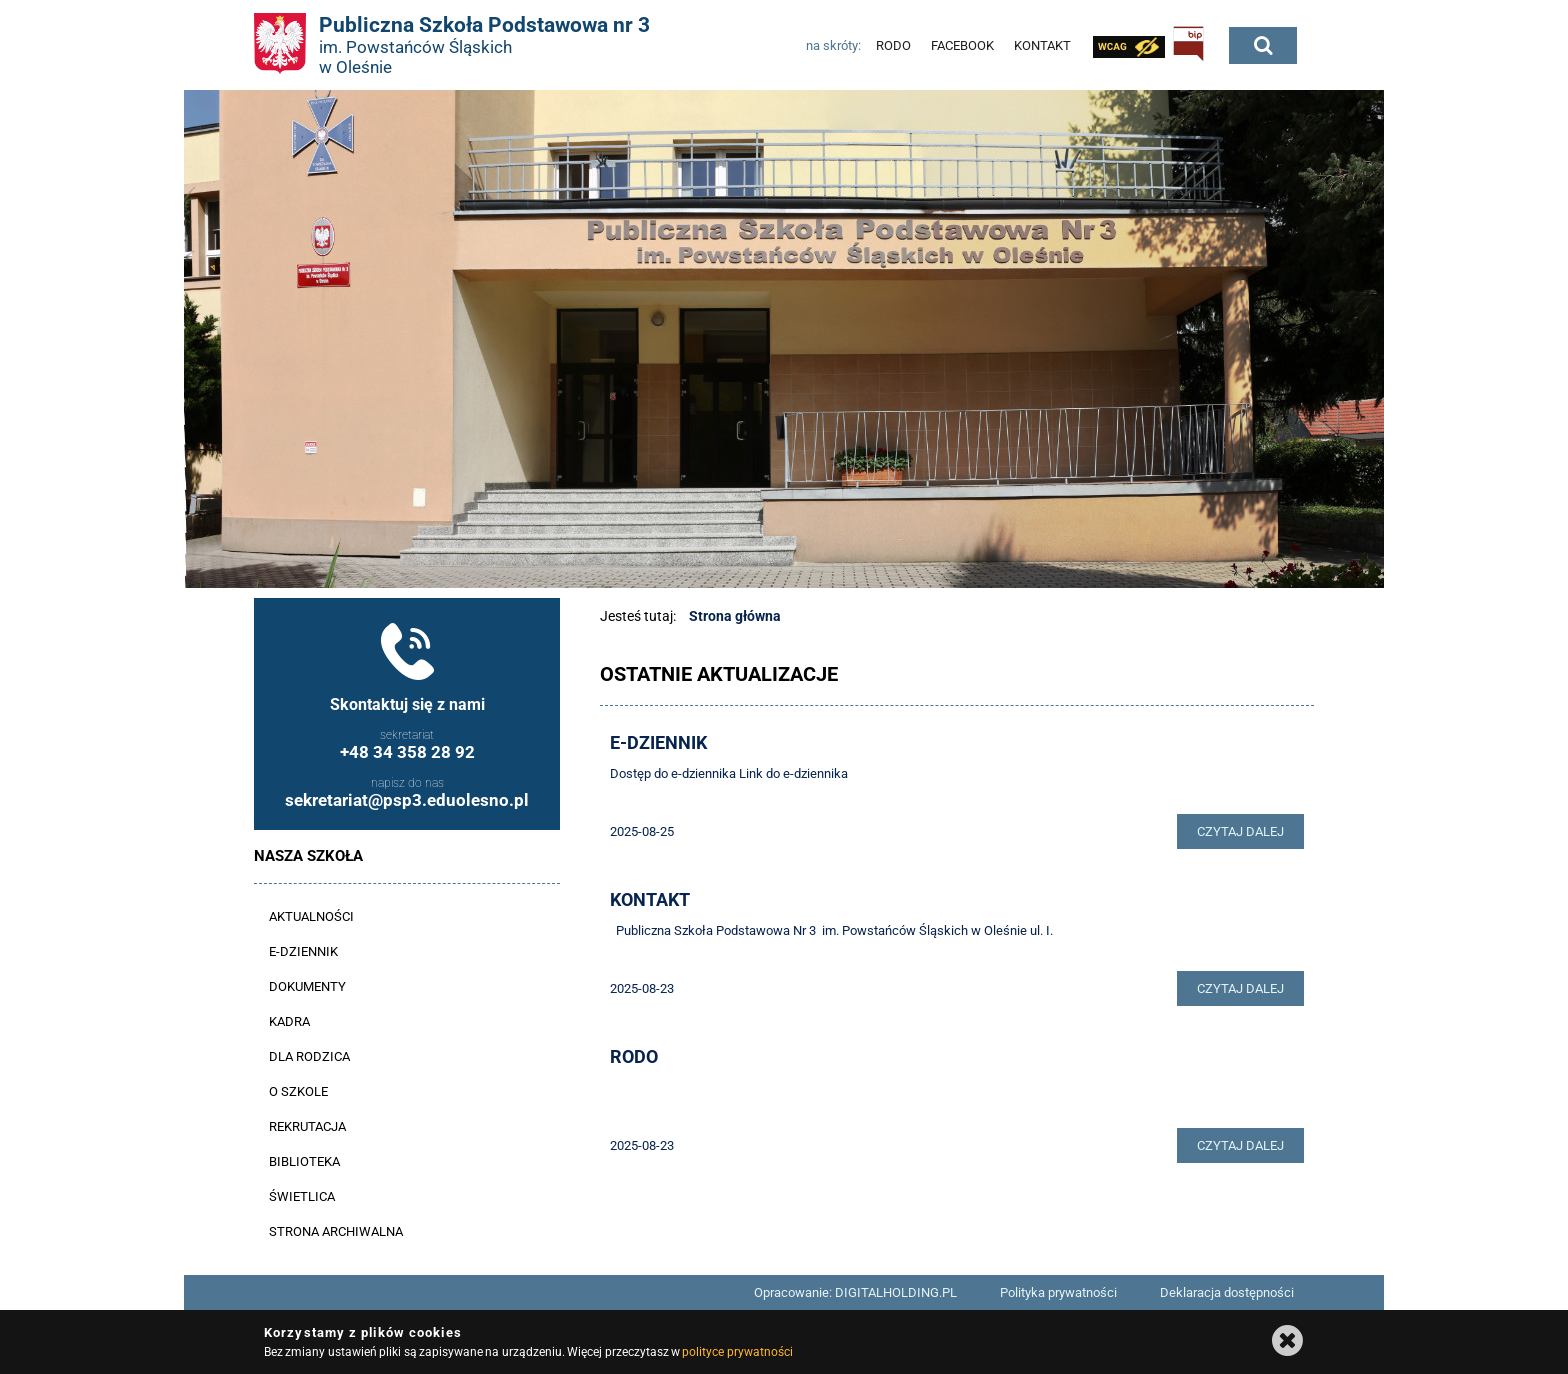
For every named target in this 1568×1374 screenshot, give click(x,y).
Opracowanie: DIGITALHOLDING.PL (855, 1292)
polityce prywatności (737, 1352)
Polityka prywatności (1058, 1292)
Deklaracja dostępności (1227, 1292)
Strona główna (735, 616)
